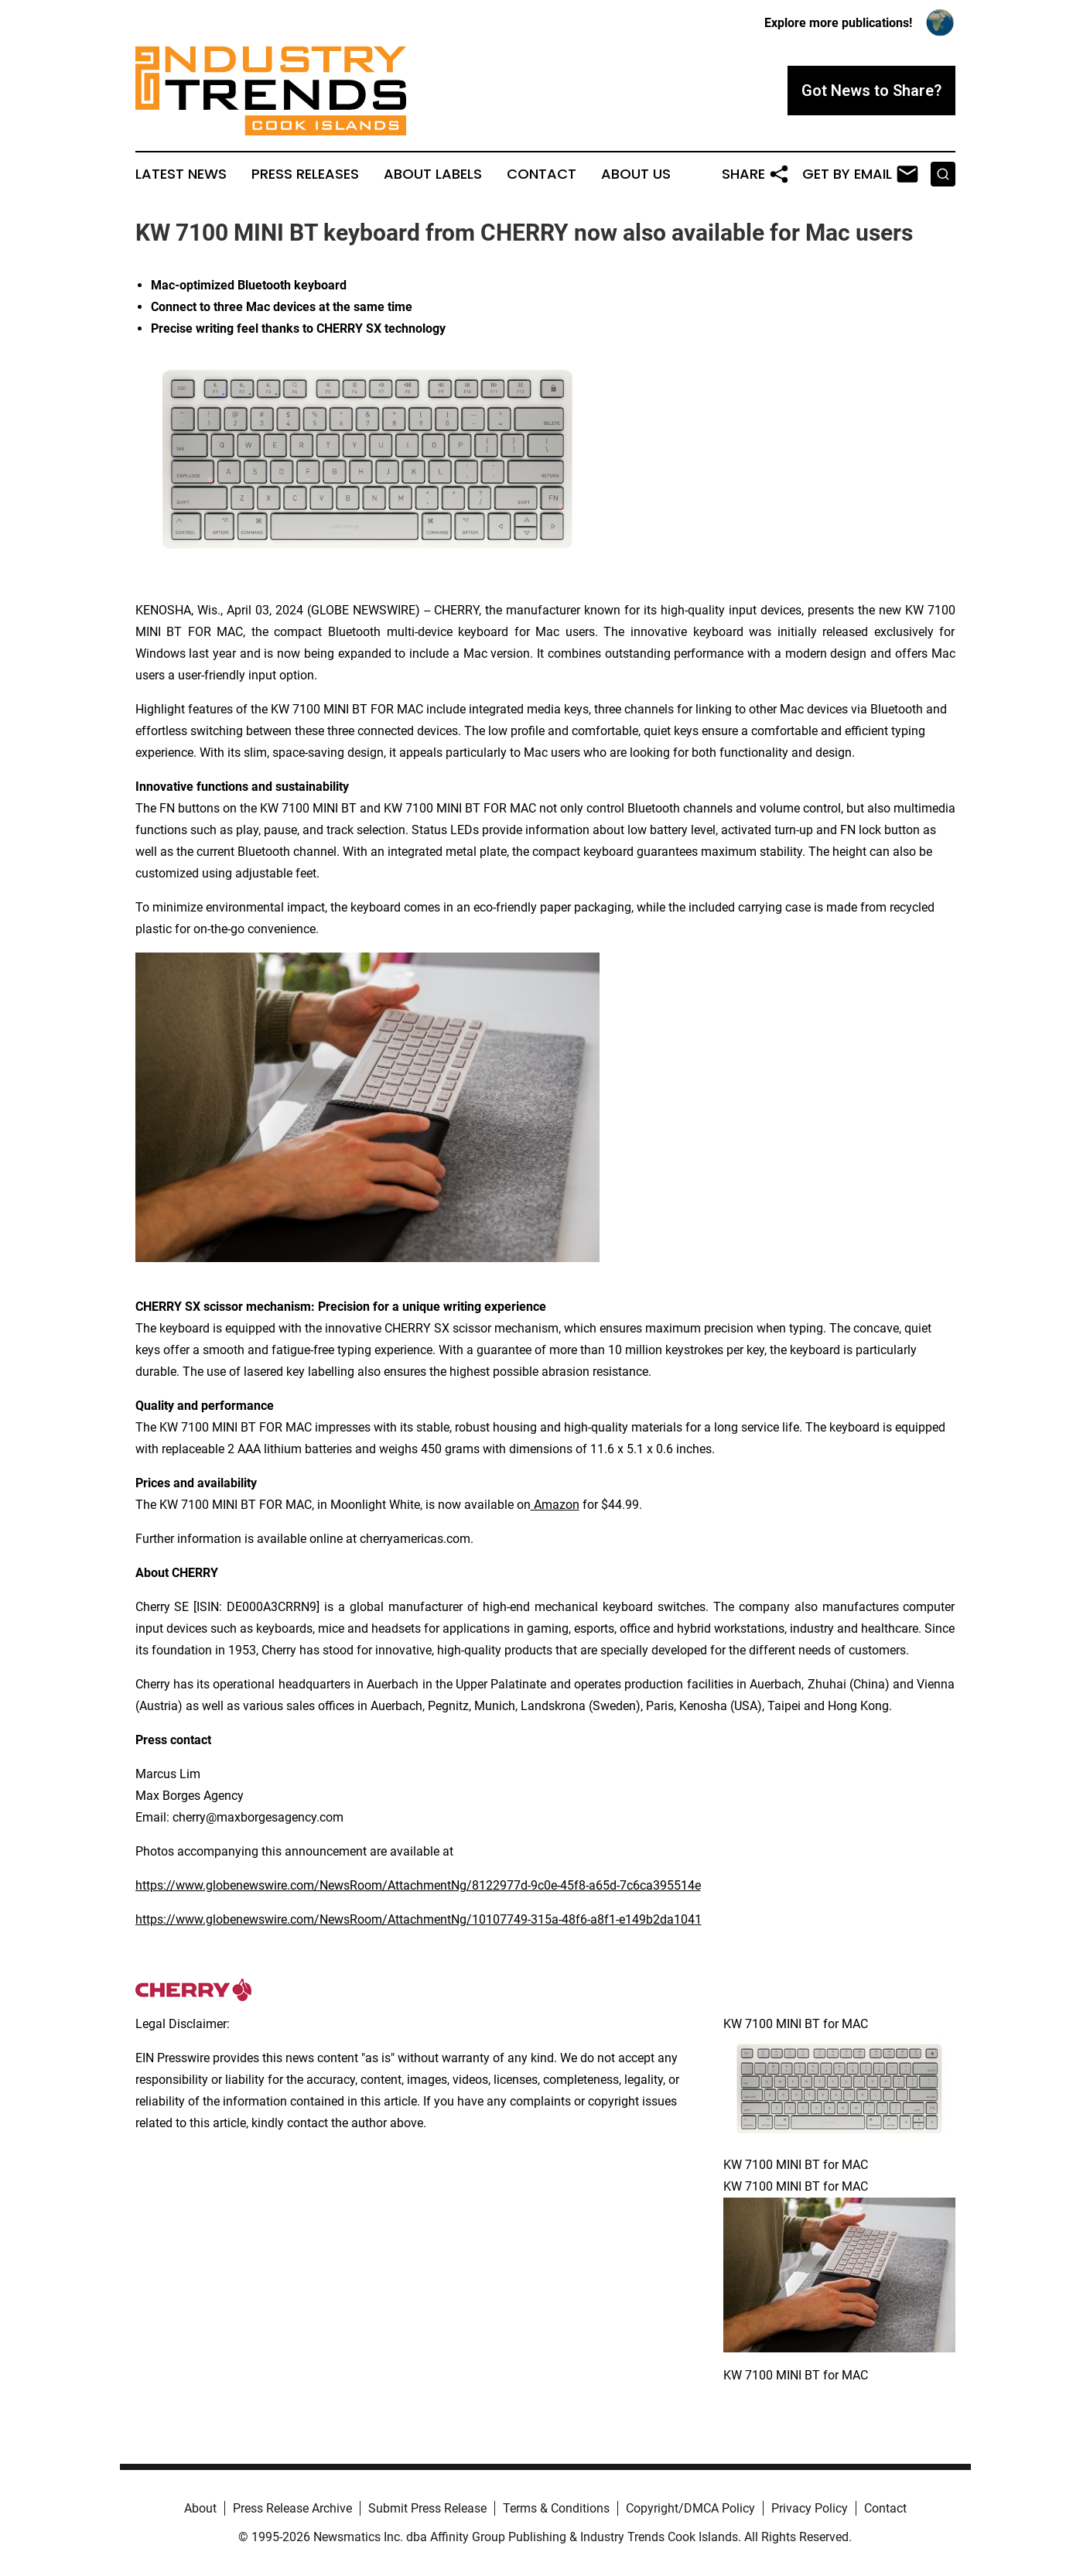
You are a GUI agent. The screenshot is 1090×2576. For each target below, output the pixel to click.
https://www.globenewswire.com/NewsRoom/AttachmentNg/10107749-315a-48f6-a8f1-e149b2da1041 (418, 1919)
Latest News (181, 174)
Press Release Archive (292, 2508)
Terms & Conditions (556, 2508)
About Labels (433, 174)
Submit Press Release (427, 2508)
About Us (636, 174)
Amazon (555, 1504)
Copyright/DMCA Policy (690, 2508)
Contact (541, 174)
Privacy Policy (809, 2508)
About (200, 2508)
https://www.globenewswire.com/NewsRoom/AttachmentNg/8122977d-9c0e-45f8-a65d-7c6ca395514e (418, 1885)
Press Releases (305, 174)
